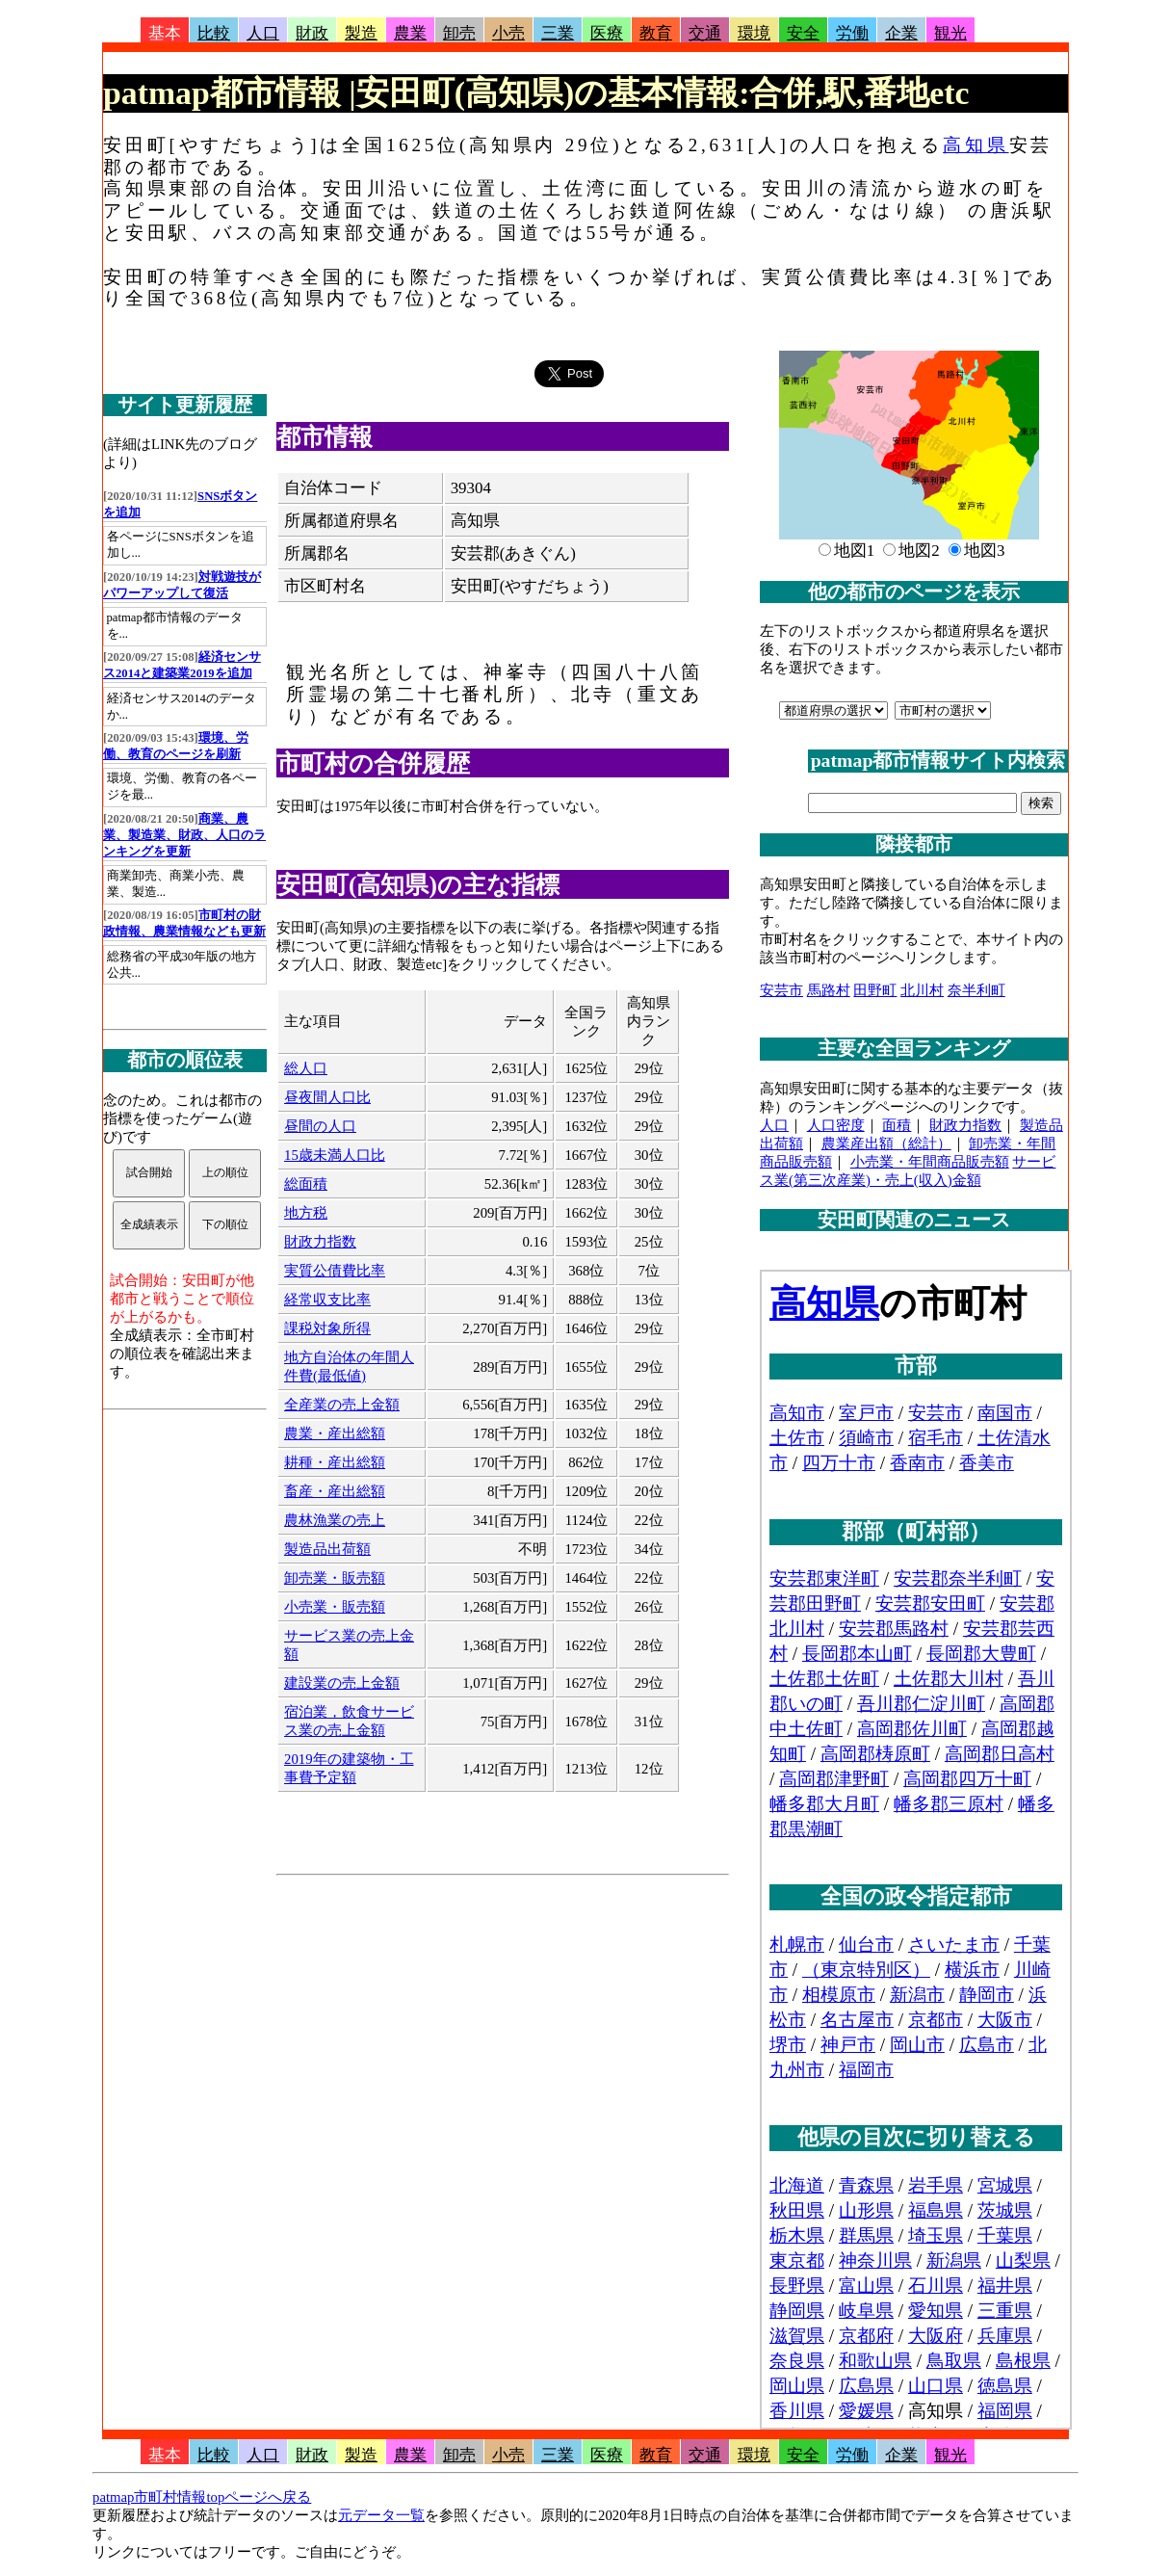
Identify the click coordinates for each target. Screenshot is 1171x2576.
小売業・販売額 (334, 1607)
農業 (410, 33)
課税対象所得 (327, 1328)
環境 (754, 33)
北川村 (922, 990)
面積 (896, 1125)
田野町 (875, 990)
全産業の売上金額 (342, 1404)
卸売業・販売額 (334, 1578)
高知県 (975, 145)
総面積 (305, 1184)
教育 (655, 33)
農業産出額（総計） (886, 1143)
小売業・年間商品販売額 (929, 1162)
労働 (852, 33)
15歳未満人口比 (334, 1155)
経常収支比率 (327, 1299)
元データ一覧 (381, 2515)
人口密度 (836, 1125)
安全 (803, 33)
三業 (557, 33)
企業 (901, 33)
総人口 (305, 1068)
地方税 (305, 1213)
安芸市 (781, 990)
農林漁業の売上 (334, 1520)
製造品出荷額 (327, 1549)
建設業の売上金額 (342, 1683)
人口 (263, 33)
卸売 (459, 33)
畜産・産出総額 (334, 1491)
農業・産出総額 (334, 1433)
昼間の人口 (320, 1126)
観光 (950, 33)
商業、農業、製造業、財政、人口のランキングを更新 (184, 835)
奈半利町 (976, 990)
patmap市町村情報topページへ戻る (201, 2497)
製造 (361, 33)
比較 (213, 33)
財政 (312, 33)
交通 (705, 33)
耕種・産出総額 (334, 1462)
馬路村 (828, 990)
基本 (164, 33)
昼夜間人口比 (327, 1097)
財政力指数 (320, 1241)
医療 (606, 33)
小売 (508, 33)
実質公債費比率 (334, 1270)
